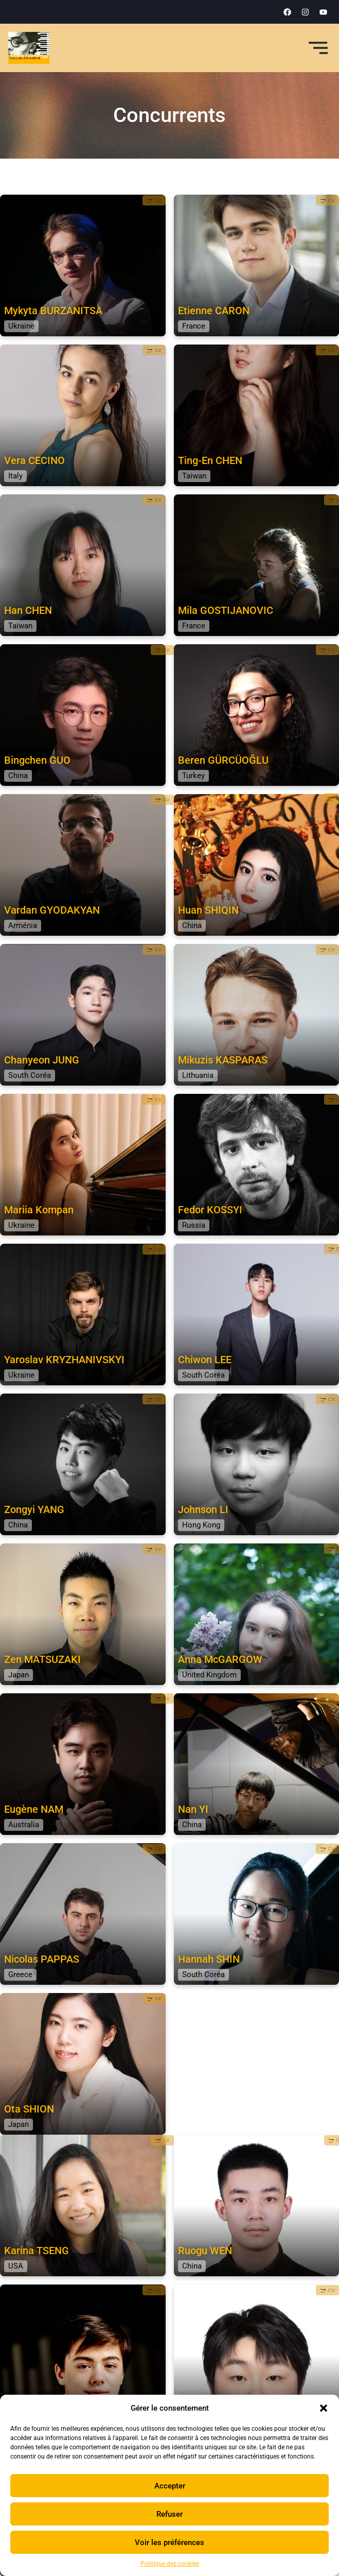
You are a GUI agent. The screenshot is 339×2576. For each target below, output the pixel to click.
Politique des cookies (169, 2563)
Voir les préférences (169, 2542)
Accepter (169, 2486)
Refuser (169, 2514)
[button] (323, 2408)
